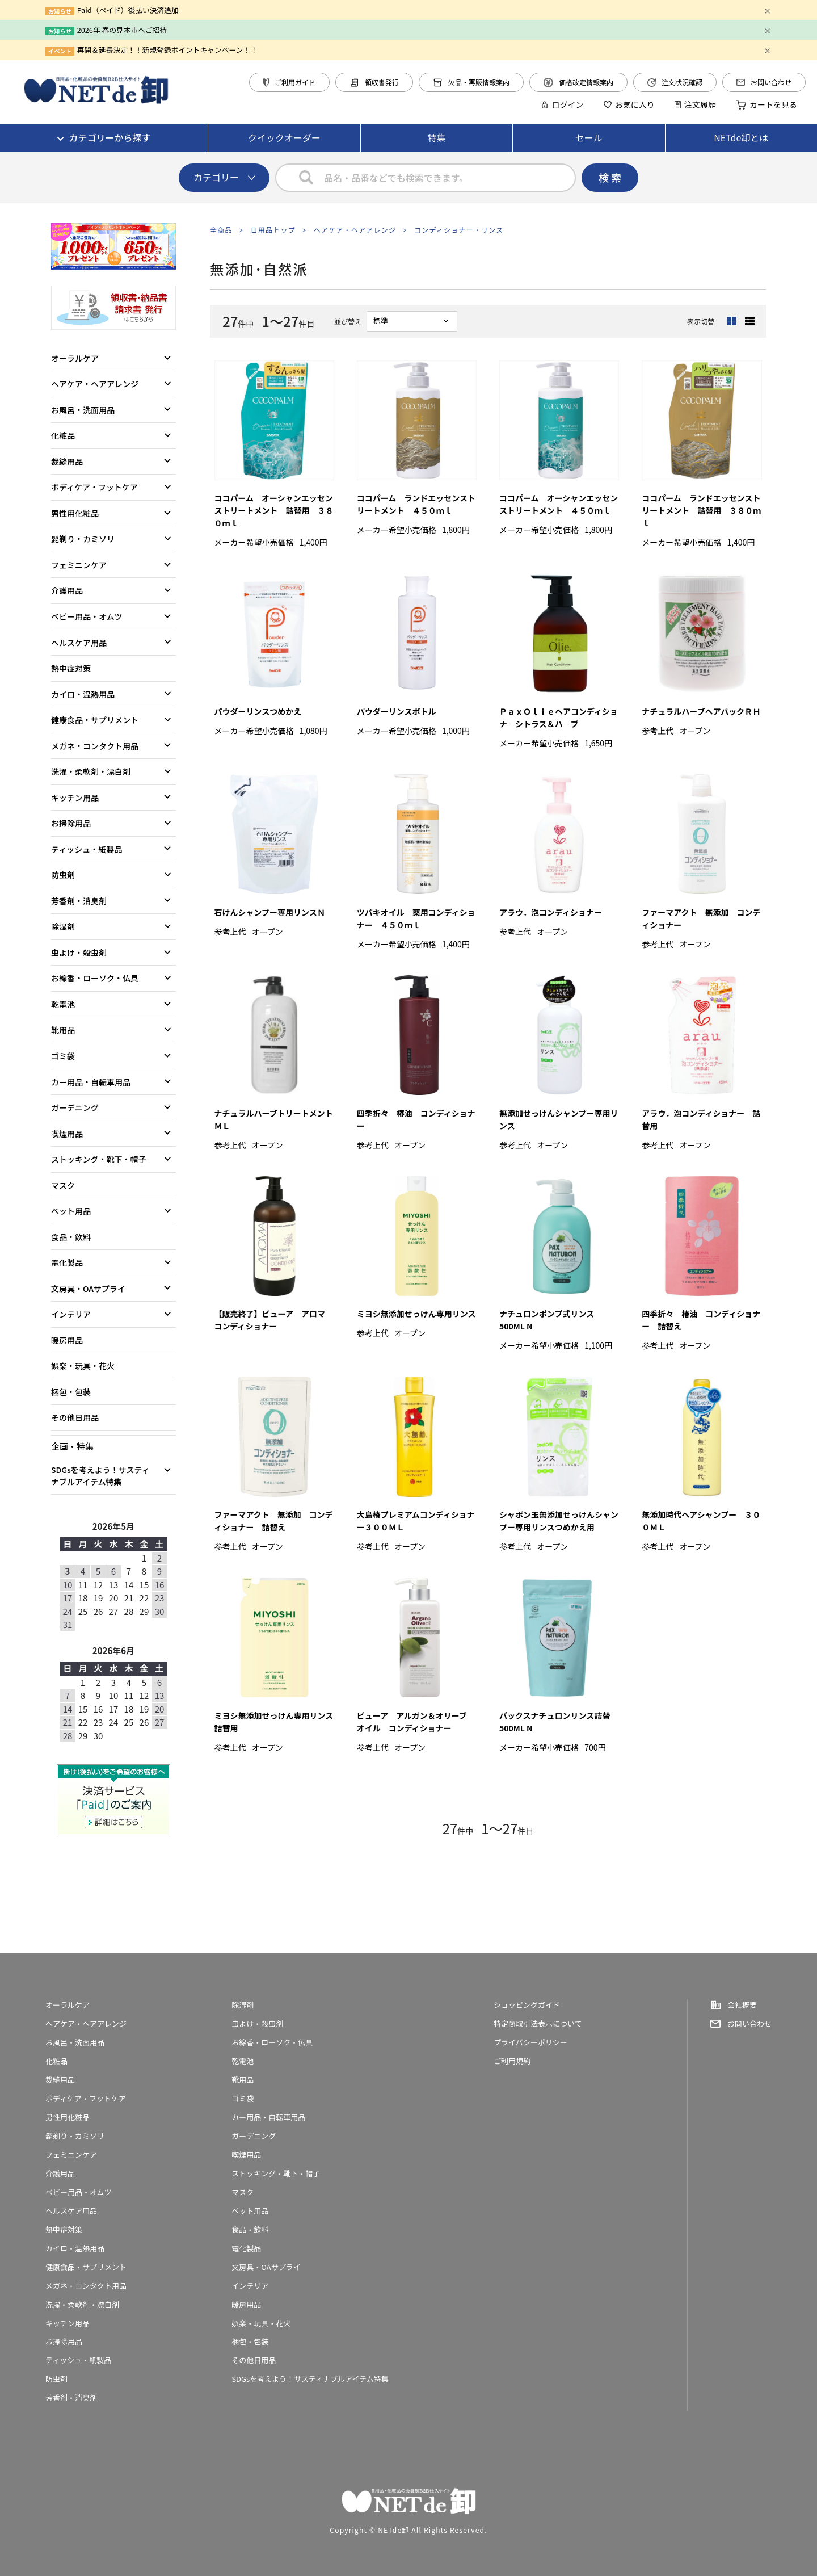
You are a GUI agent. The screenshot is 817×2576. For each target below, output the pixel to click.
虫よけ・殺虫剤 (79, 952)
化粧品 (63, 435)
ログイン (562, 104)
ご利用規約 (512, 2060)
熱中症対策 (71, 668)
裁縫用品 (67, 461)
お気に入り (629, 104)
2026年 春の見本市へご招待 (122, 29)
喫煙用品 (67, 1133)
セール (589, 137)
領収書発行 (374, 82)
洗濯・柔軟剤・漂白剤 (90, 771)
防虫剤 (63, 874)
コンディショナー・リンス (458, 229)
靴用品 (63, 1029)
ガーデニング (75, 1107)
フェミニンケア (79, 564)
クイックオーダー (284, 137)
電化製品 (67, 1262)
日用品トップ (273, 229)
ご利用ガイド (289, 82)
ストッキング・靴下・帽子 (98, 1159)
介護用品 (67, 590)
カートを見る (766, 104)
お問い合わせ (763, 82)
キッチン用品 (75, 797)
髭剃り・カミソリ (83, 538)
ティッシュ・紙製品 (86, 849)
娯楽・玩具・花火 (83, 1365)
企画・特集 (72, 1446)
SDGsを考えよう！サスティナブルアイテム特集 (100, 1475)
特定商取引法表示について (538, 2023)
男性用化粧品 (75, 513)
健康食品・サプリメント (94, 719)
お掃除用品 (71, 823)
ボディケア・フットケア (94, 487)
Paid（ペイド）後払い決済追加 (128, 10)
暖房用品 (67, 1340)
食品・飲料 (71, 1237)
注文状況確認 (674, 82)
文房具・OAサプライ (88, 1288)
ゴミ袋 (63, 1056)
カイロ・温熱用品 (83, 694)
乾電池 (63, 1004)
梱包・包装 (71, 1392)
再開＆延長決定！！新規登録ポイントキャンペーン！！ (167, 49)
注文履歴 (695, 104)
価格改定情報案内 (578, 82)
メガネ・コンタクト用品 (94, 746)
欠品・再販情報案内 (471, 82)
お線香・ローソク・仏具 (94, 978)
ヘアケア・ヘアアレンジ (355, 229)
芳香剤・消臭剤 (79, 901)
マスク (63, 1185)
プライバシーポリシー (530, 2042)
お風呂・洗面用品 (83, 410)
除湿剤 (63, 926)
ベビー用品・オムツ (87, 616)
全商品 (221, 229)
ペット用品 (71, 1210)
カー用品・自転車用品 (90, 1082)
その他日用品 (75, 1417)
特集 (436, 137)
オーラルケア (75, 358)
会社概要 (742, 2004)
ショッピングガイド (527, 2004)
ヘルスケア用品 (79, 642)
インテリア (71, 1314)
